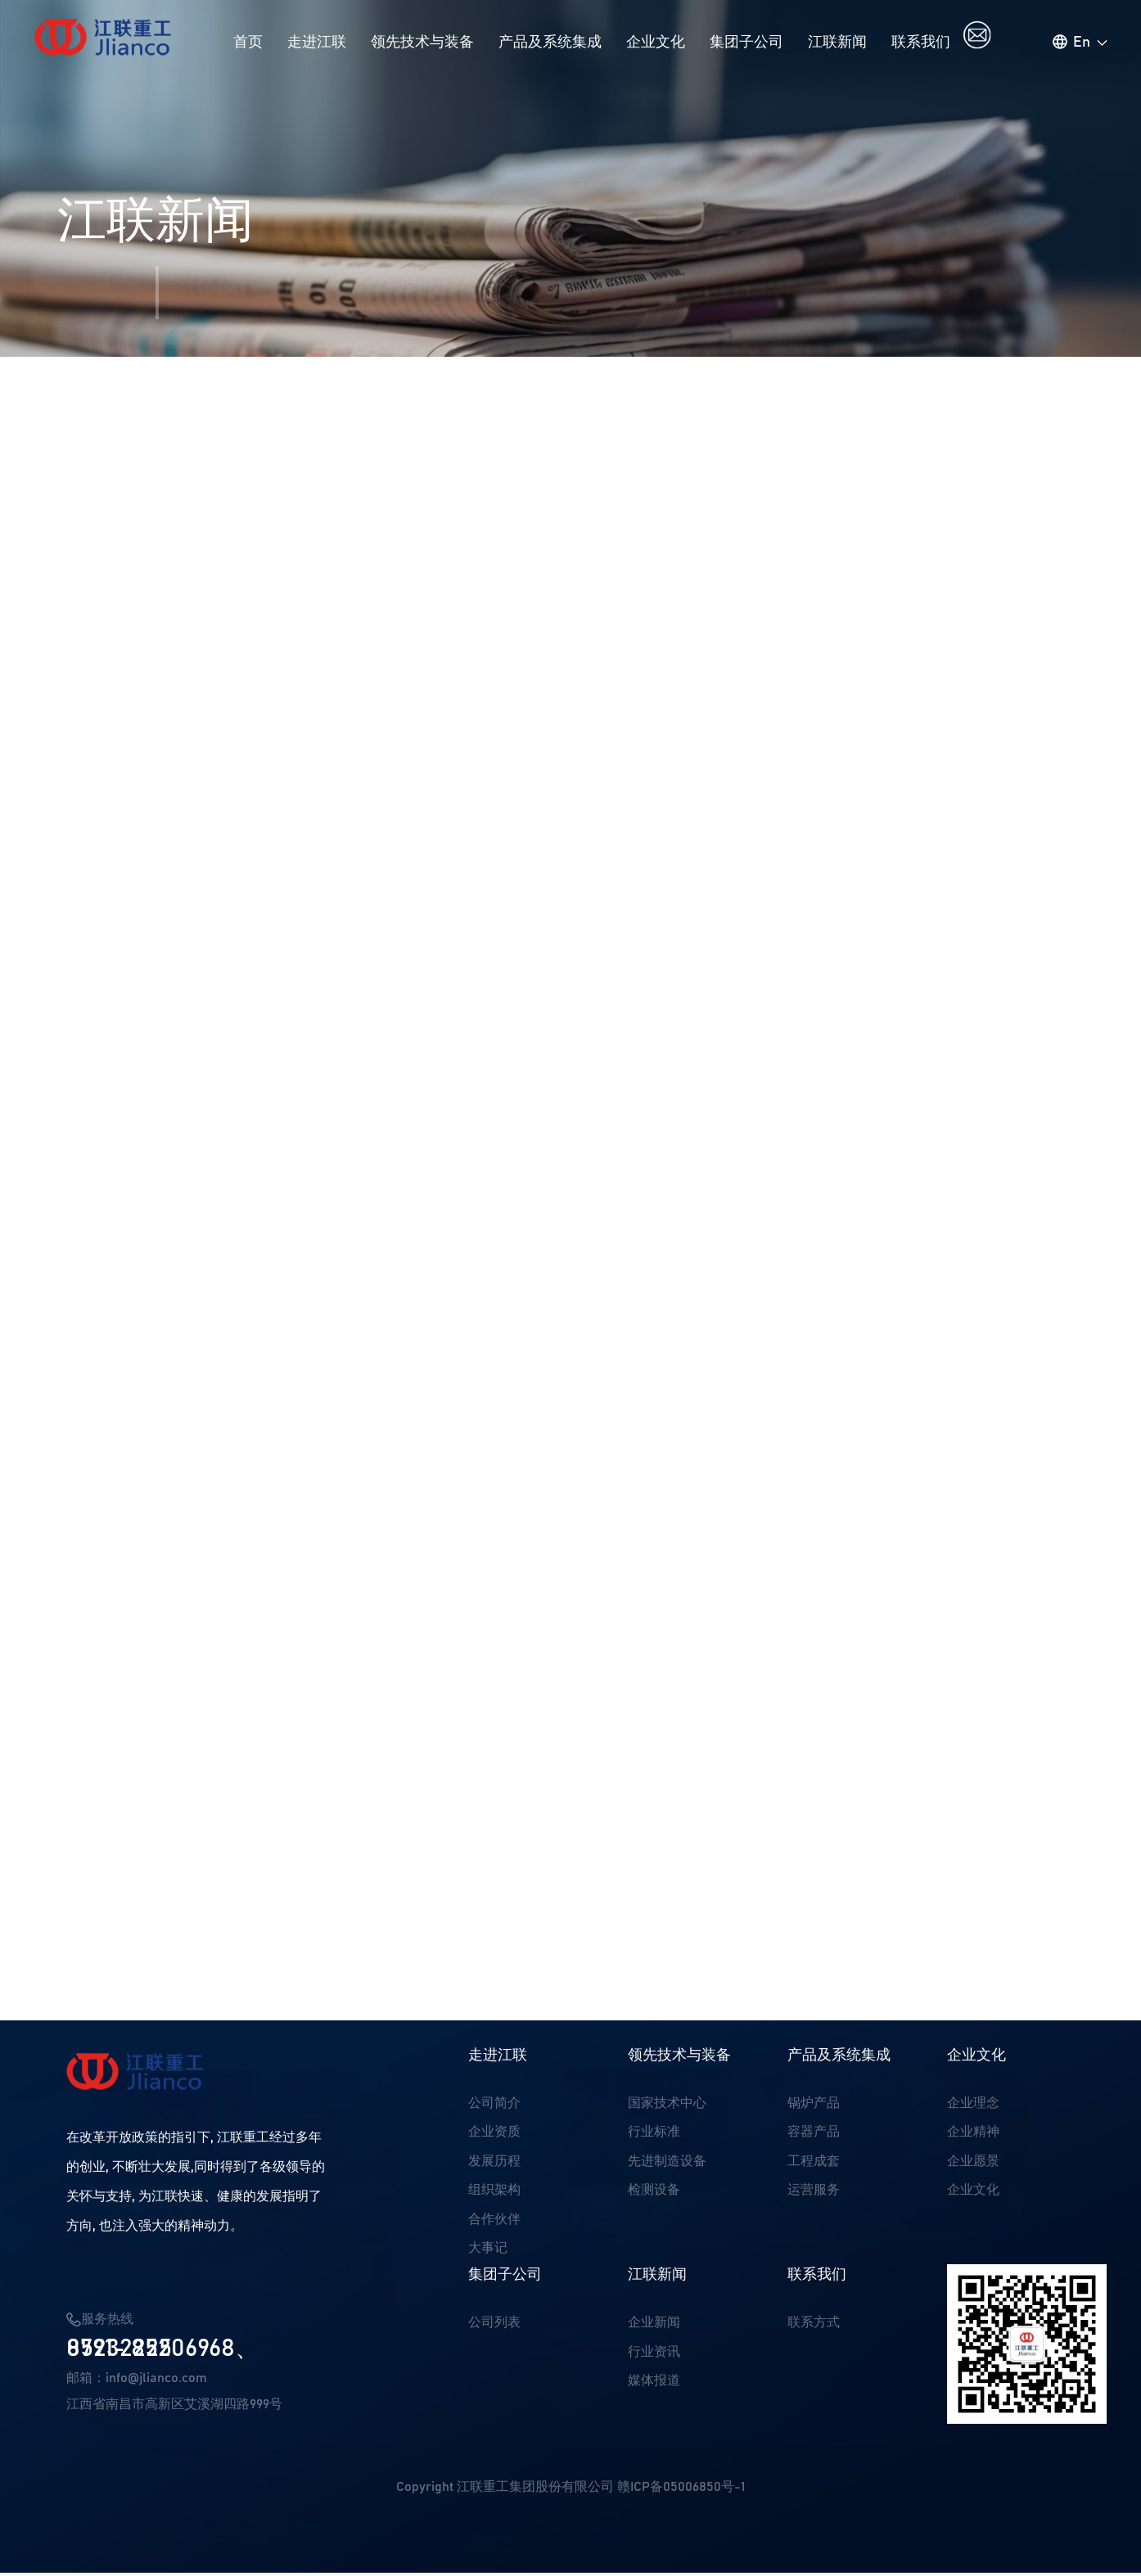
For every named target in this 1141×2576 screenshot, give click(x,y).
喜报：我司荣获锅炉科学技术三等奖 (199, 2007)
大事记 (487, 2254)
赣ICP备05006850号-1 (681, 2490)
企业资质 (494, 2136)
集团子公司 (746, 42)
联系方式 (813, 2328)
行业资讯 (654, 2357)
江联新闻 (837, 42)
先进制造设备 (667, 2166)
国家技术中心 (667, 2107)
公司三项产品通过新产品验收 (176, 1981)
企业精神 (973, 2136)
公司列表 (494, 2328)
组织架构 (494, 2195)
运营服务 (813, 2195)
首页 (248, 42)
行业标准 (654, 2136)
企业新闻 (654, 2328)
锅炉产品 (813, 2107)
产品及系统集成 (550, 42)
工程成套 (813, 2166)
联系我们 (920, 42)
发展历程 (494, 2166)
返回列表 (1036, 1994)
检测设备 (654, 2195)
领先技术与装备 (422, 42)
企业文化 (655, 42)
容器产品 (813, 2136)
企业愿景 (973, 2166)
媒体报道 (654, 2387)
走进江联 (316, 42)
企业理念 (973, 2107)
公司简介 (494, 2107)
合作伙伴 (494, 2224)
